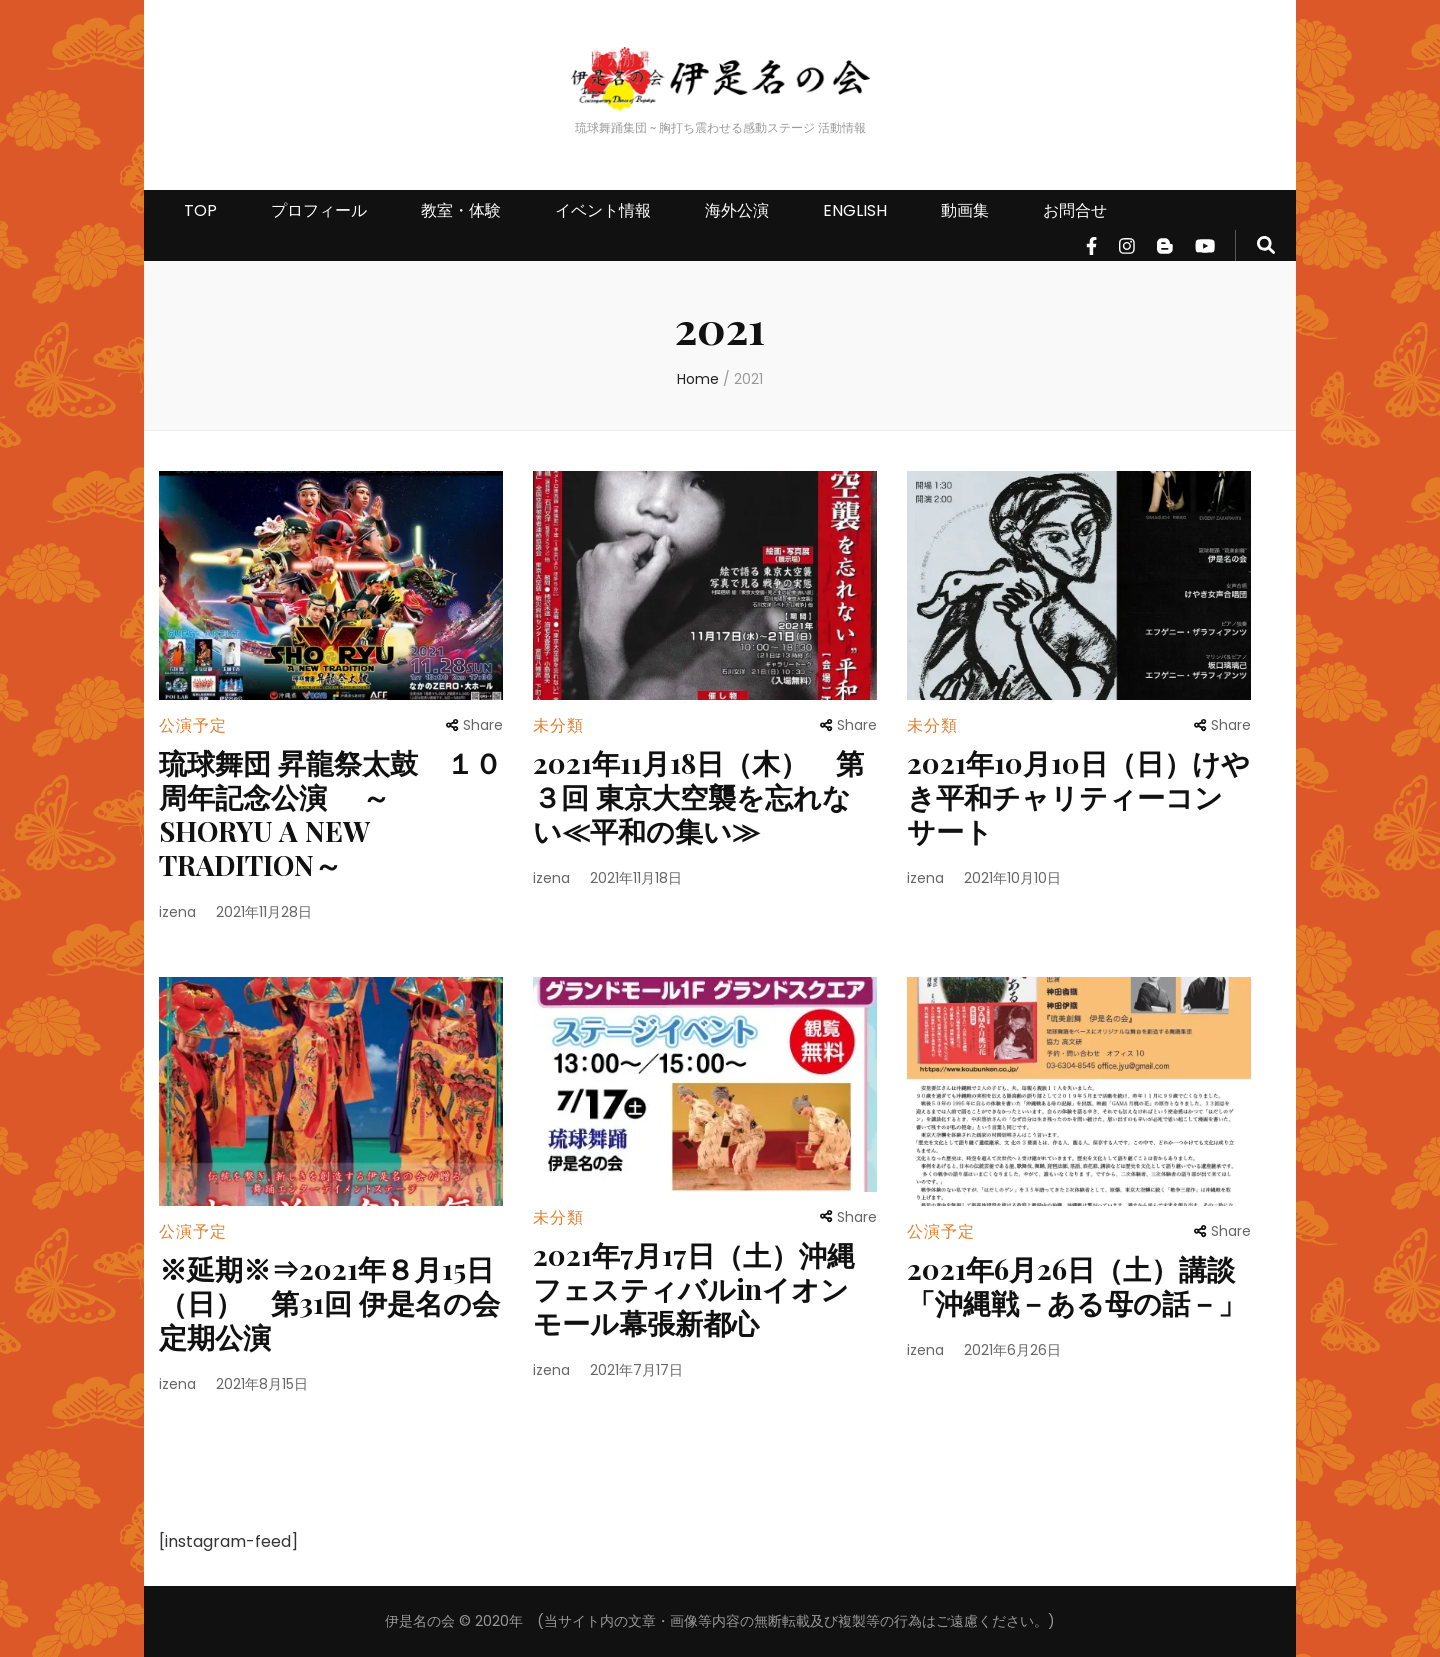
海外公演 (737, 210)
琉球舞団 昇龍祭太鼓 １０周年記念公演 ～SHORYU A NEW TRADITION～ (330, 813)
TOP (200, 210)
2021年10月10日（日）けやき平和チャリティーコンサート (1078, 796)
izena (177, 912)
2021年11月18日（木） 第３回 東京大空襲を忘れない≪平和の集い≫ (698, 796)
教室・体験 (461, 210)
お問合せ (1075, 210)
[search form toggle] (1266, 245)
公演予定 (193, 725)
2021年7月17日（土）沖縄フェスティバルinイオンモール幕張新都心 (694, 1288)
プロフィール (319, 210)
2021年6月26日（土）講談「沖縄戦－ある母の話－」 (1076, 1285)
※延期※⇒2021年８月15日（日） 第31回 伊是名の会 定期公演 (329, 1302)
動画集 (965, 210)
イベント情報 (603, 210)
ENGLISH (855, 210)
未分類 (558, 725)
